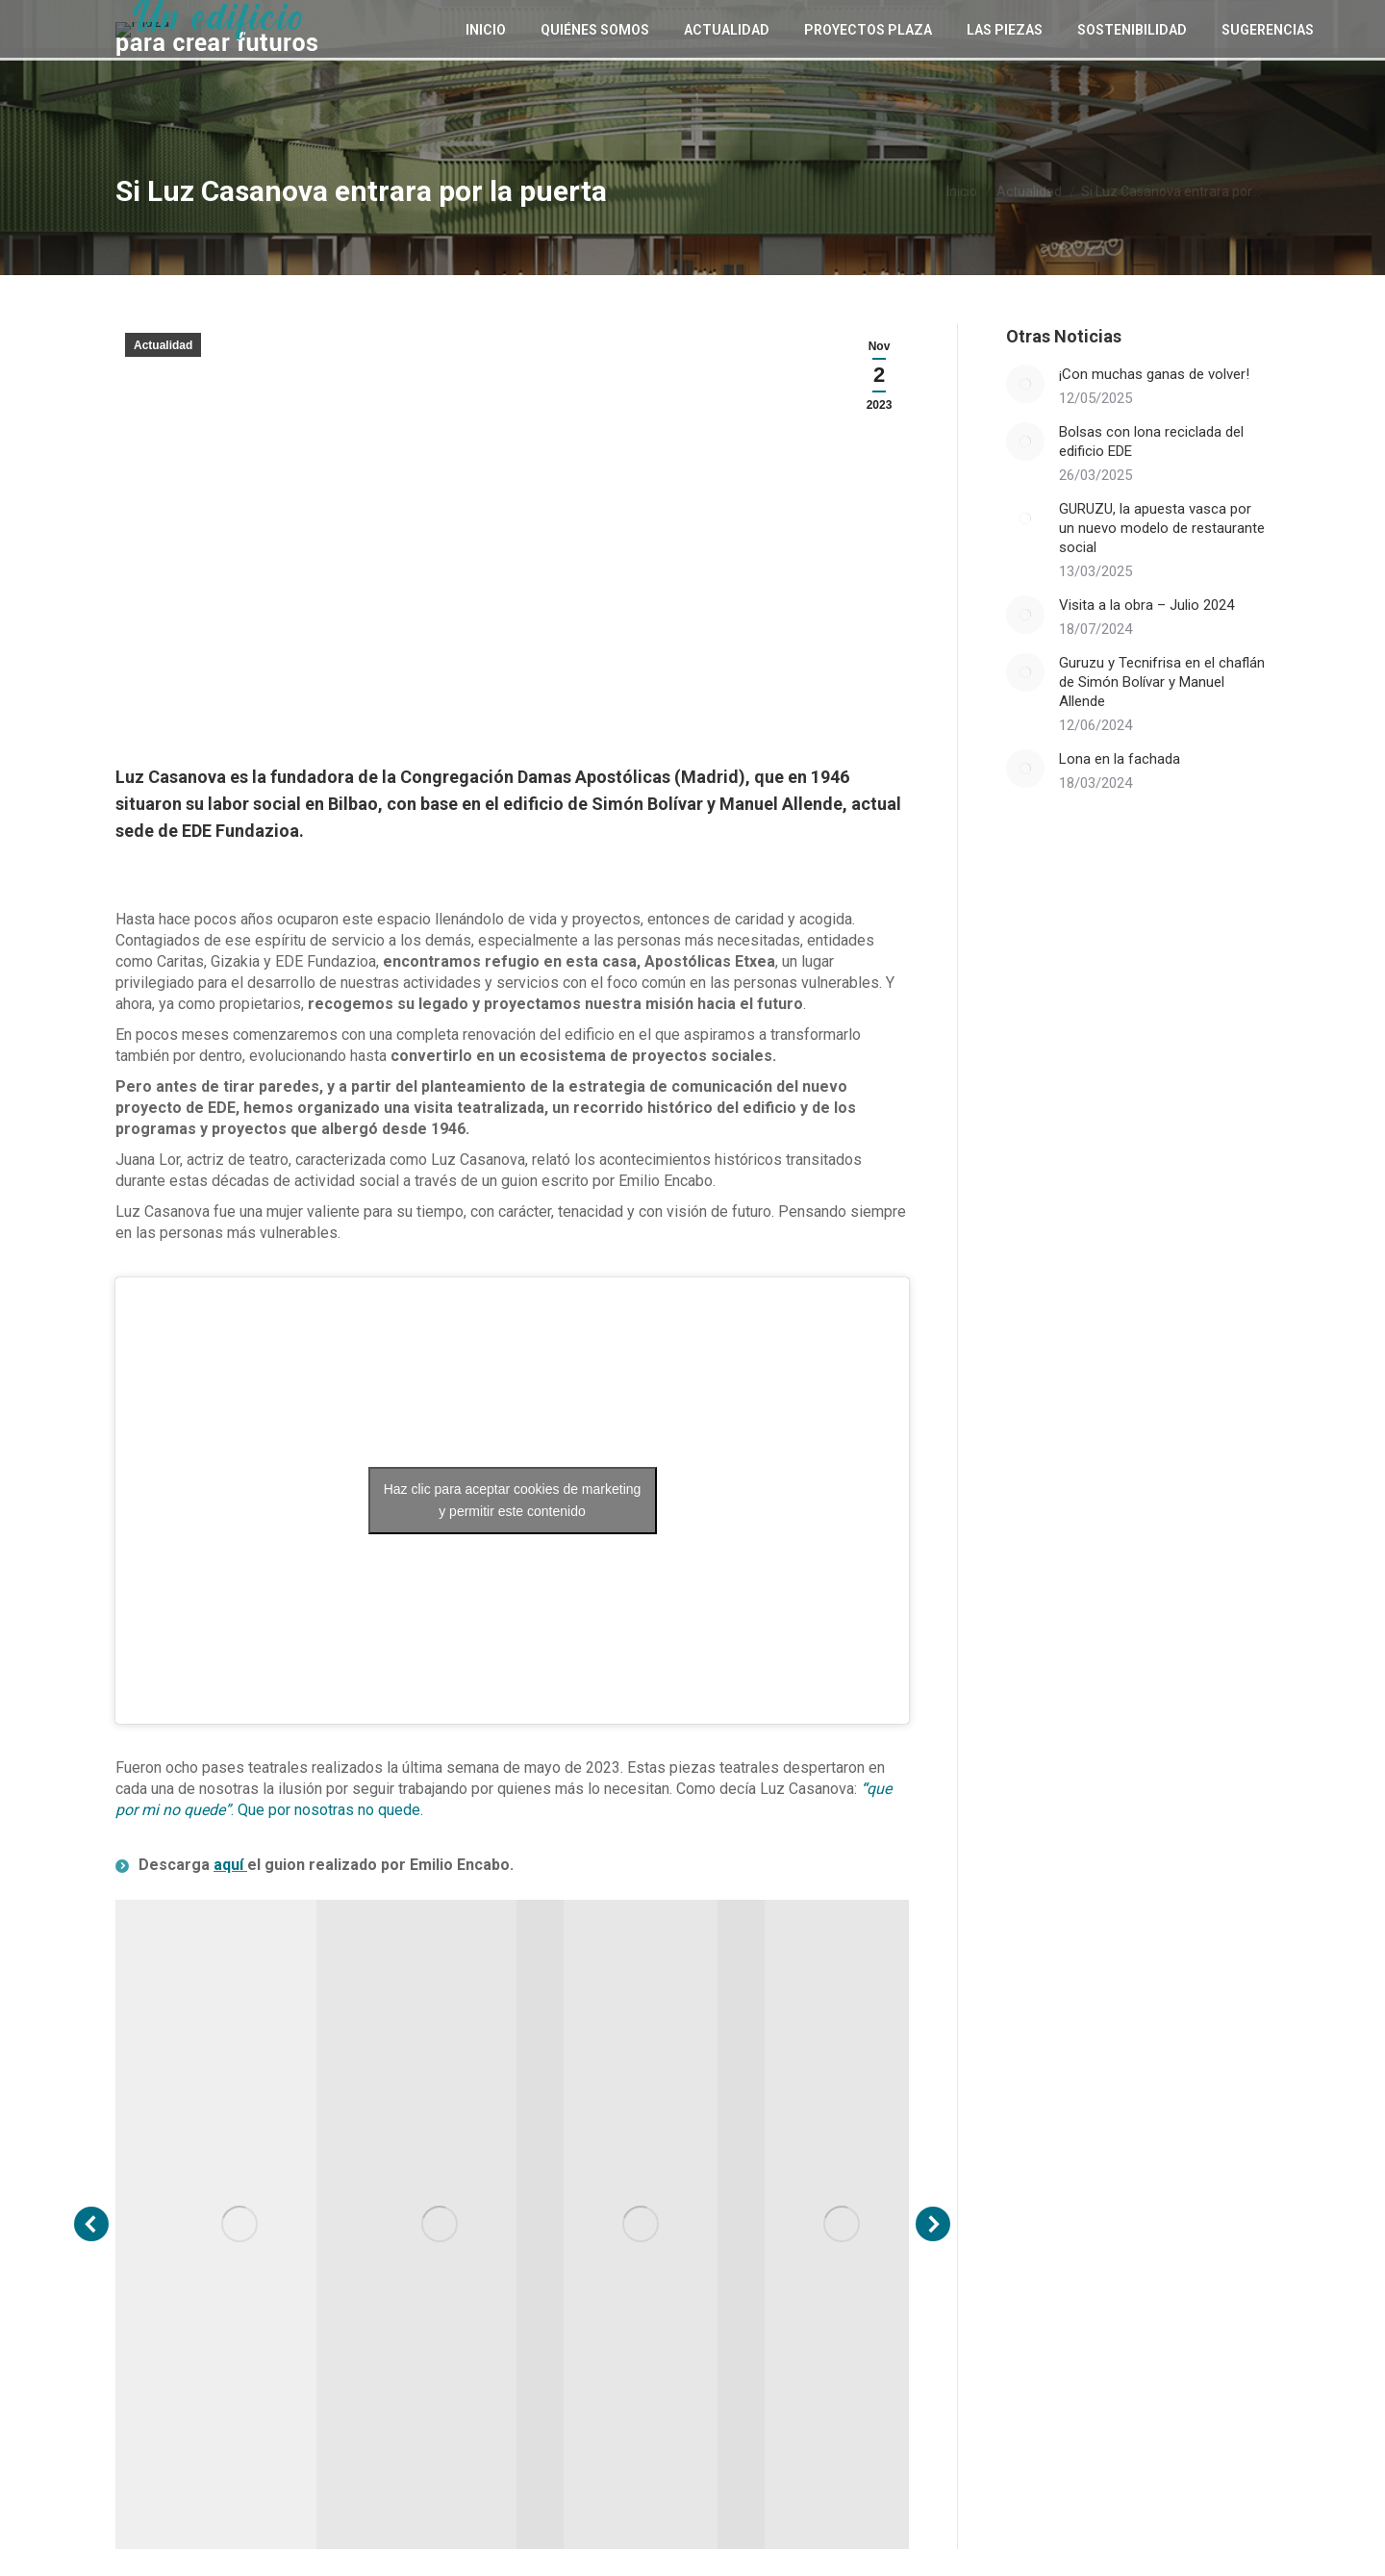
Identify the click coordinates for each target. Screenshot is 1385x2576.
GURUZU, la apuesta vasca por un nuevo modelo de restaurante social (1162, 528)
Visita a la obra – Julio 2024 (1146, 605)
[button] (91, 2224)
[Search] (1255, 25)
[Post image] (1025, 384)
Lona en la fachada (1119, 759)
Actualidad (163, 345)
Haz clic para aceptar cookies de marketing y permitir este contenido (513, 1500)
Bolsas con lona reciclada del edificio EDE (1151, 441)
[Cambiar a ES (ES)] (1154, 25)
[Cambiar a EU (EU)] (1119, 25)
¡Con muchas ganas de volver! (1154, 374)
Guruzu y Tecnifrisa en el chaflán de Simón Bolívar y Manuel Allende (1162, 682)
